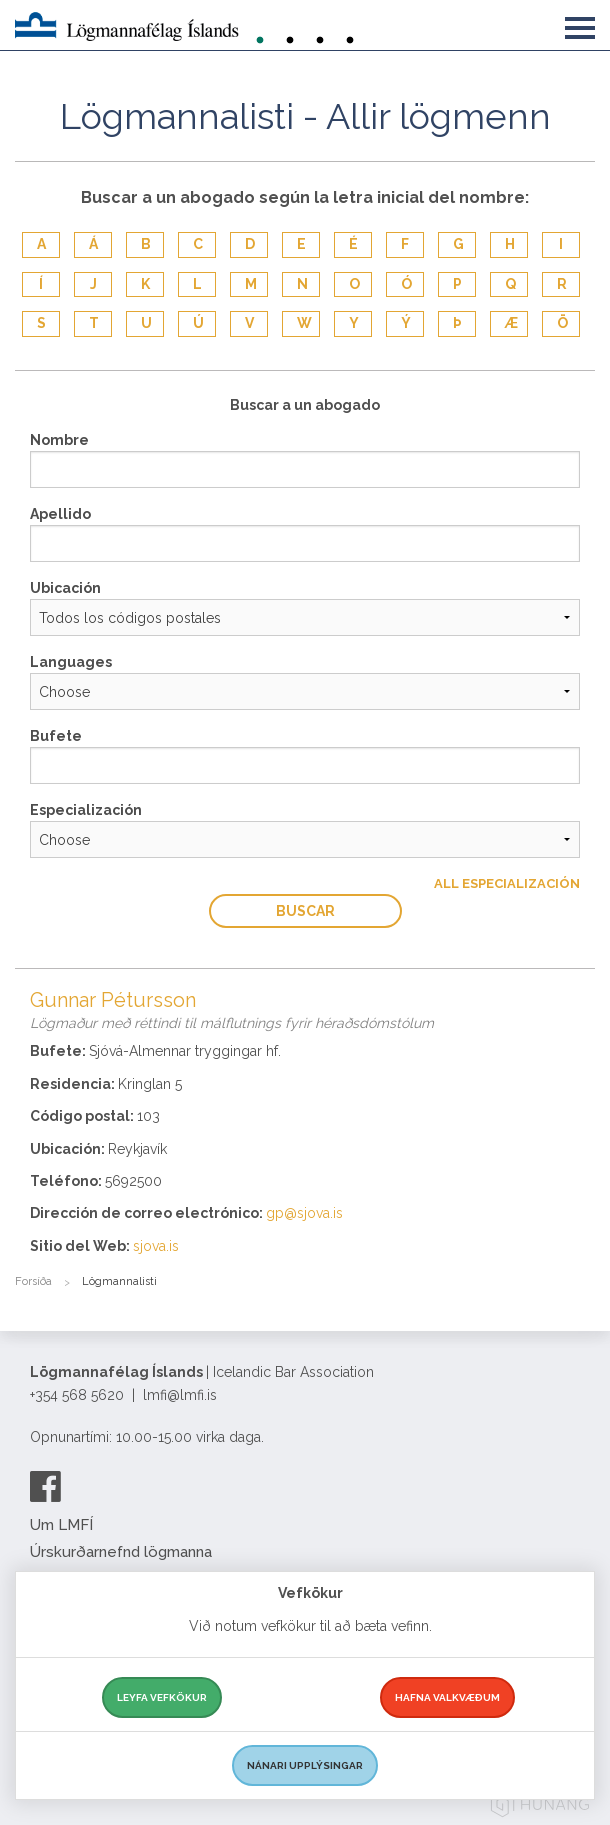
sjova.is (156, 1246)
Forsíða (33, 1281)
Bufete (56, 736)
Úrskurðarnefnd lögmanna (121, 1552)
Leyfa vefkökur (162, 1697)
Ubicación (65, 588)
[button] (580, 24)
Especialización (86, 810)
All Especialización (507, 883)
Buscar (305, 911)
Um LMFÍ (61, 1525)
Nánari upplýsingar (305, 1765)
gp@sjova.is (304, 1213)
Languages (71, 662)
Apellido (60, 514)
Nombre (59, 440)
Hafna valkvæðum (447, 1697)
